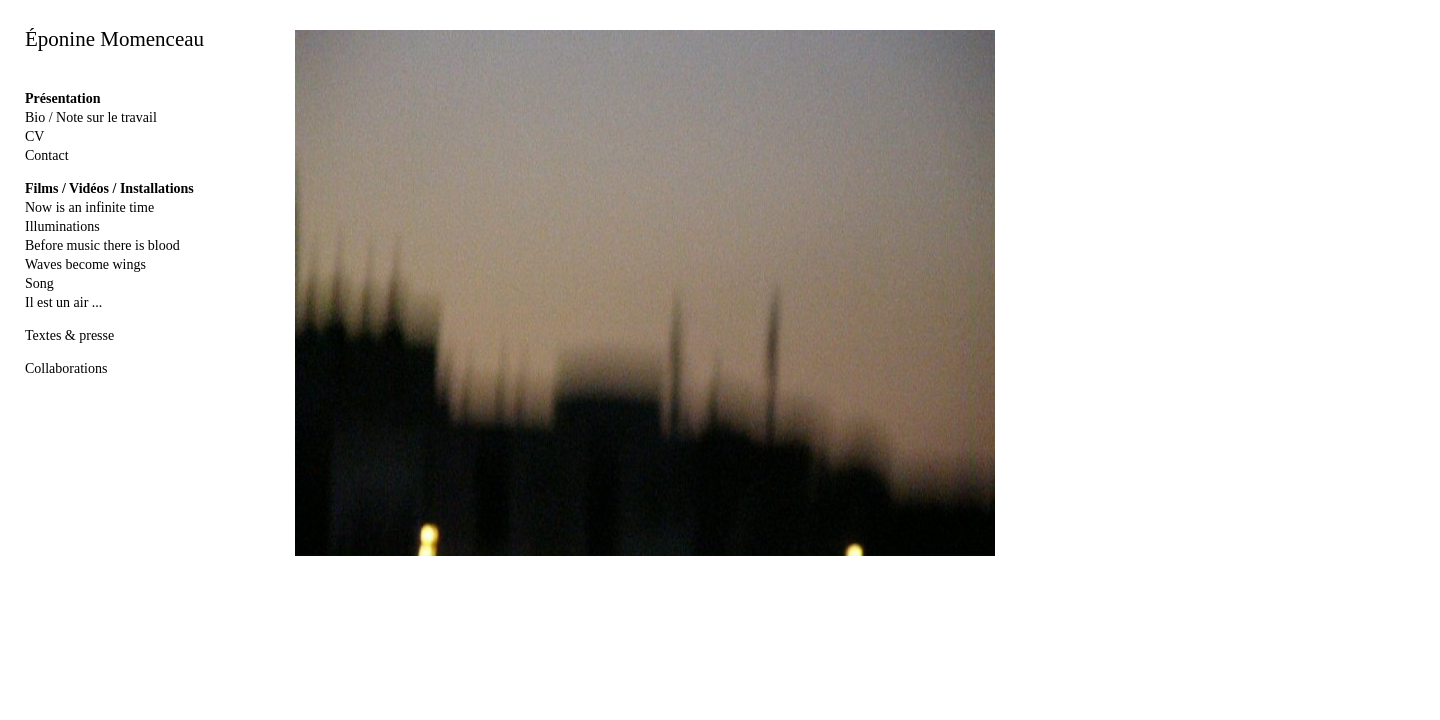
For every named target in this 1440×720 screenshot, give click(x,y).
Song (39, 283)
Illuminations (62, 226)
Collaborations (66, 368)
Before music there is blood (102, 245)
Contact (47, 155)
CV (34, 136)
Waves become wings (85, 264)
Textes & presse (69, 335)
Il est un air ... (63, 302)
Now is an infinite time (89, 207)
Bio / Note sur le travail (91, 117)
